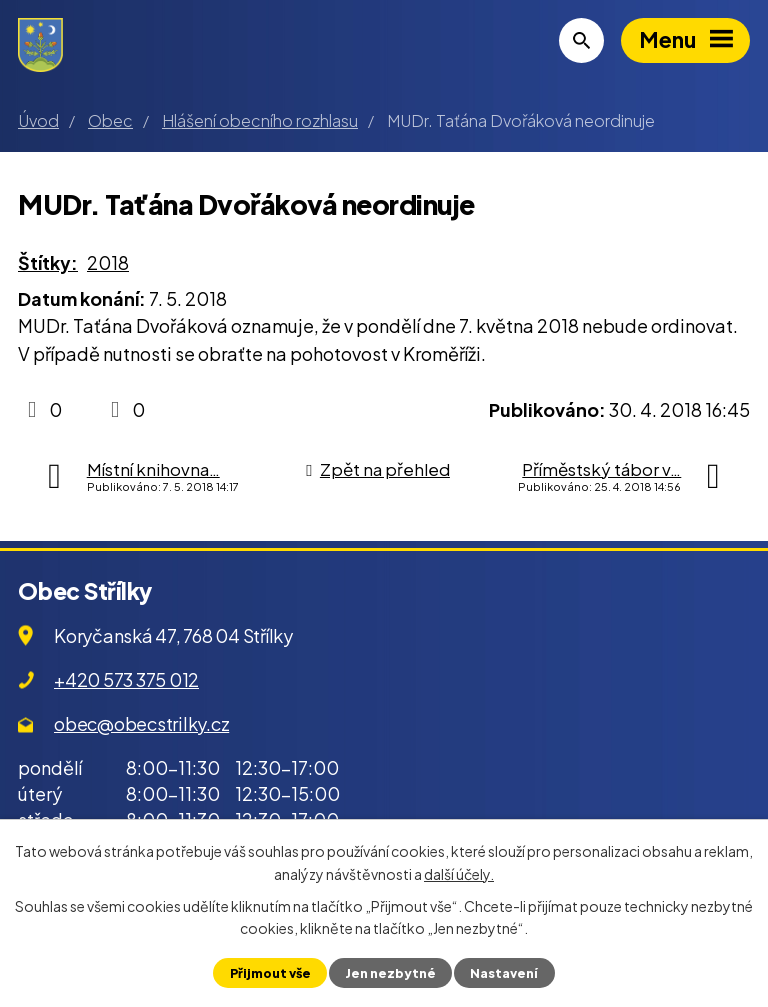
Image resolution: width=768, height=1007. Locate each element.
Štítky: (48, 262)
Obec (110, 120)
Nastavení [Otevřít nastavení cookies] (504, 973)
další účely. (459, 873)
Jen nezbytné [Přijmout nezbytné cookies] (390, 973)
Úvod (38, 120)
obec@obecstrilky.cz (141, 723)
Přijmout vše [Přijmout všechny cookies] (270, 973)
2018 (108, 262)
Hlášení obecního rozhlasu (260, 120)
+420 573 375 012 (126, 679)
